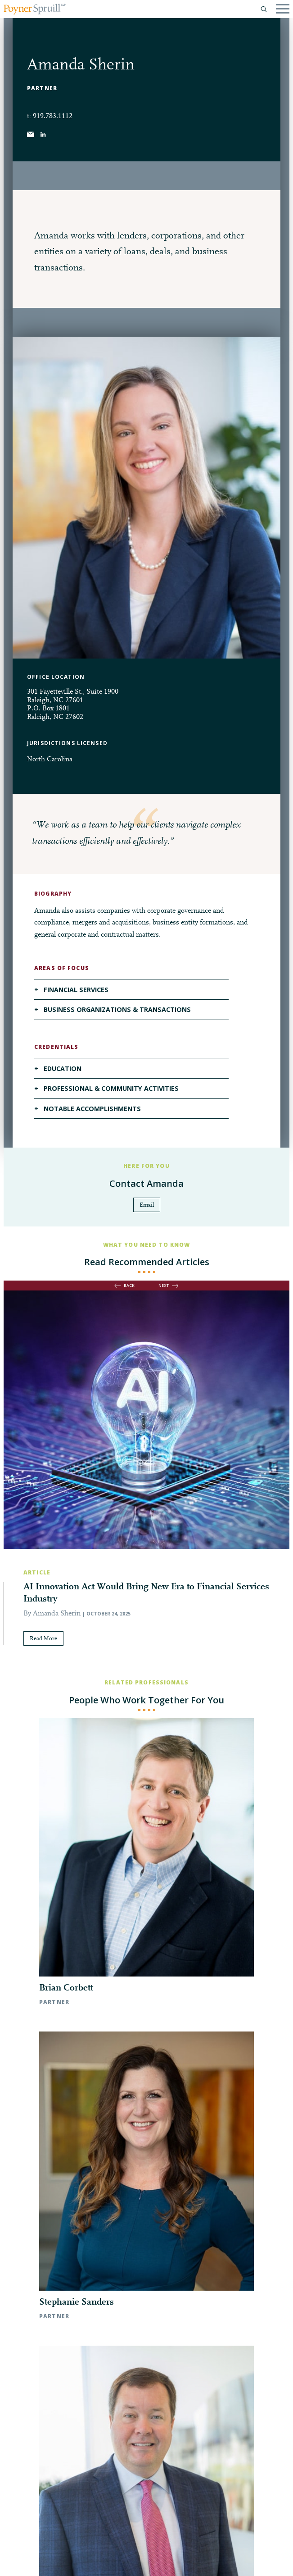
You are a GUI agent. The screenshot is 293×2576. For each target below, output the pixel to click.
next (163, 1285)
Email (147, 1205)
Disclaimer (69, 2561)
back (129, 1285)
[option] (146, 1484)
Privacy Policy (30, 2561)
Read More (43, 1639)
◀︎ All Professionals (147, 2190)
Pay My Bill (105, 2561)
